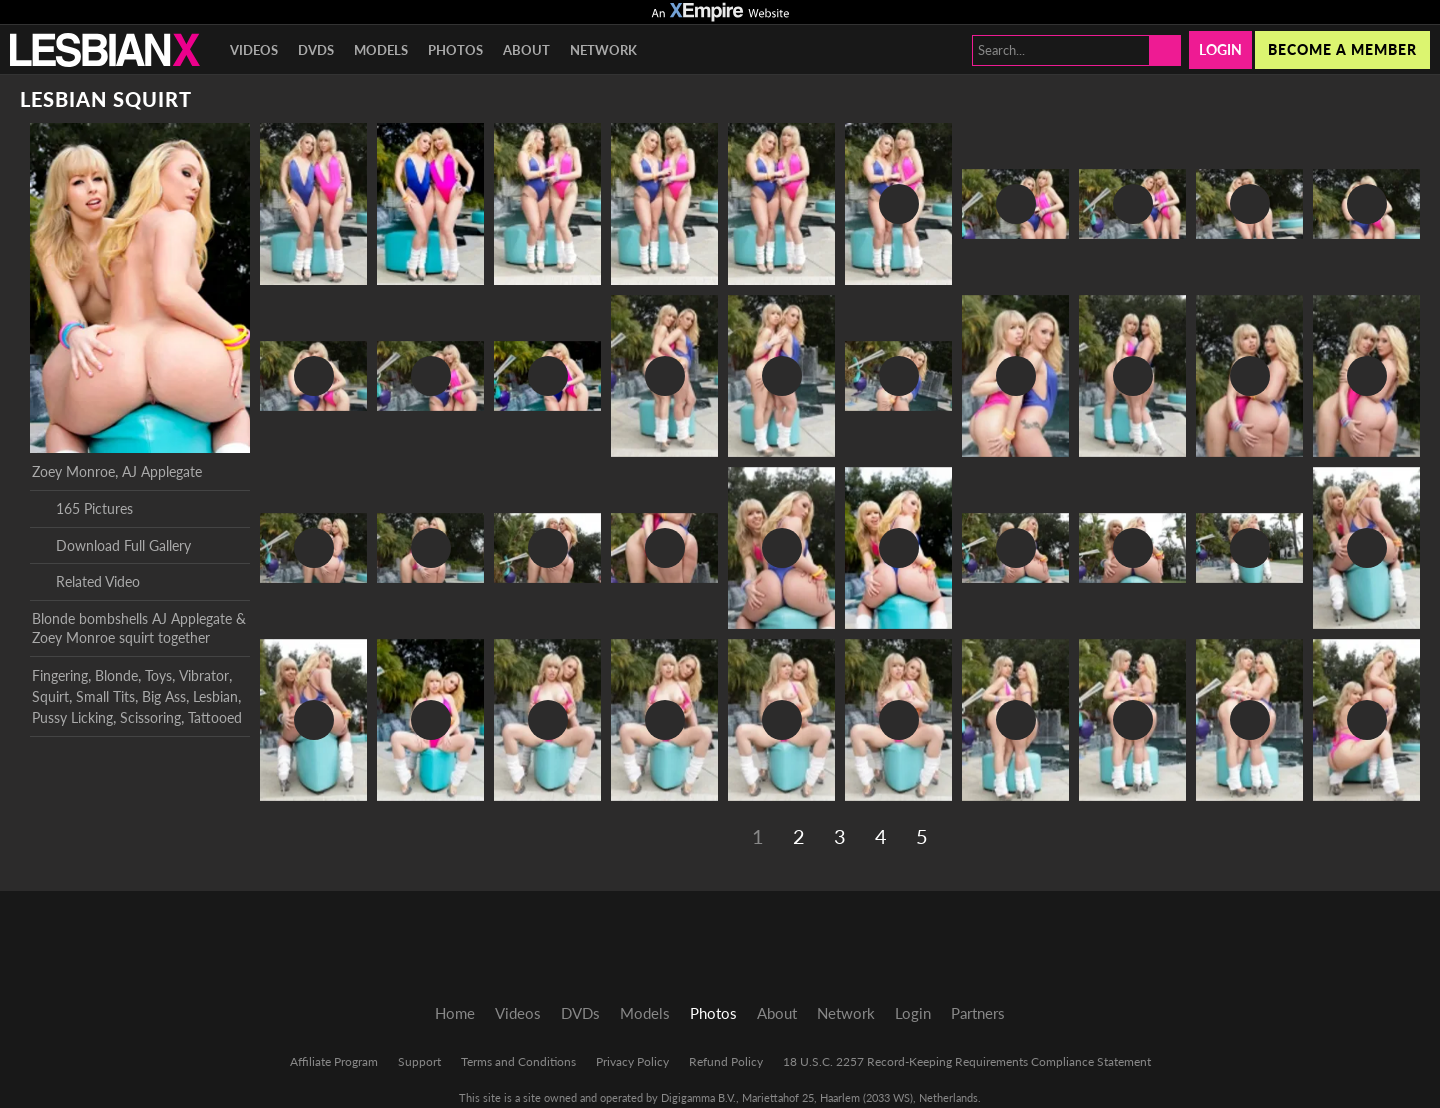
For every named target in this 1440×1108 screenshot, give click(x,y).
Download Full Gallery (111, 545)
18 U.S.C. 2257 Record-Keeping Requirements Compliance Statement (967, 1061)
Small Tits (105, 696)
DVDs (316, 50)
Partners (978, 1013)
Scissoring (150, 717)
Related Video (86, 582)
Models (381, 50)
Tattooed (215, 717)
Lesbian (215, 696)
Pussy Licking (72, 717)
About (526, 50)
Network (603, 50)
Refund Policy (726, 1061)
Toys (158, 675)
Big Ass (164, 696)
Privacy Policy (632, 1061)
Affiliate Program (334, 1061)
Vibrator (204, 675)
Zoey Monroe (73, 471)
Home (455, 1013)
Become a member (1342, 49)
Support (419, 1061)
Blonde (116, 675)
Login (1220, 49)
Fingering (60, 675)
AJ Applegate (162, 471)
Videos (254, 50)
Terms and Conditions (518, 1061)
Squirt (50, 696)
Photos (455, 50)
